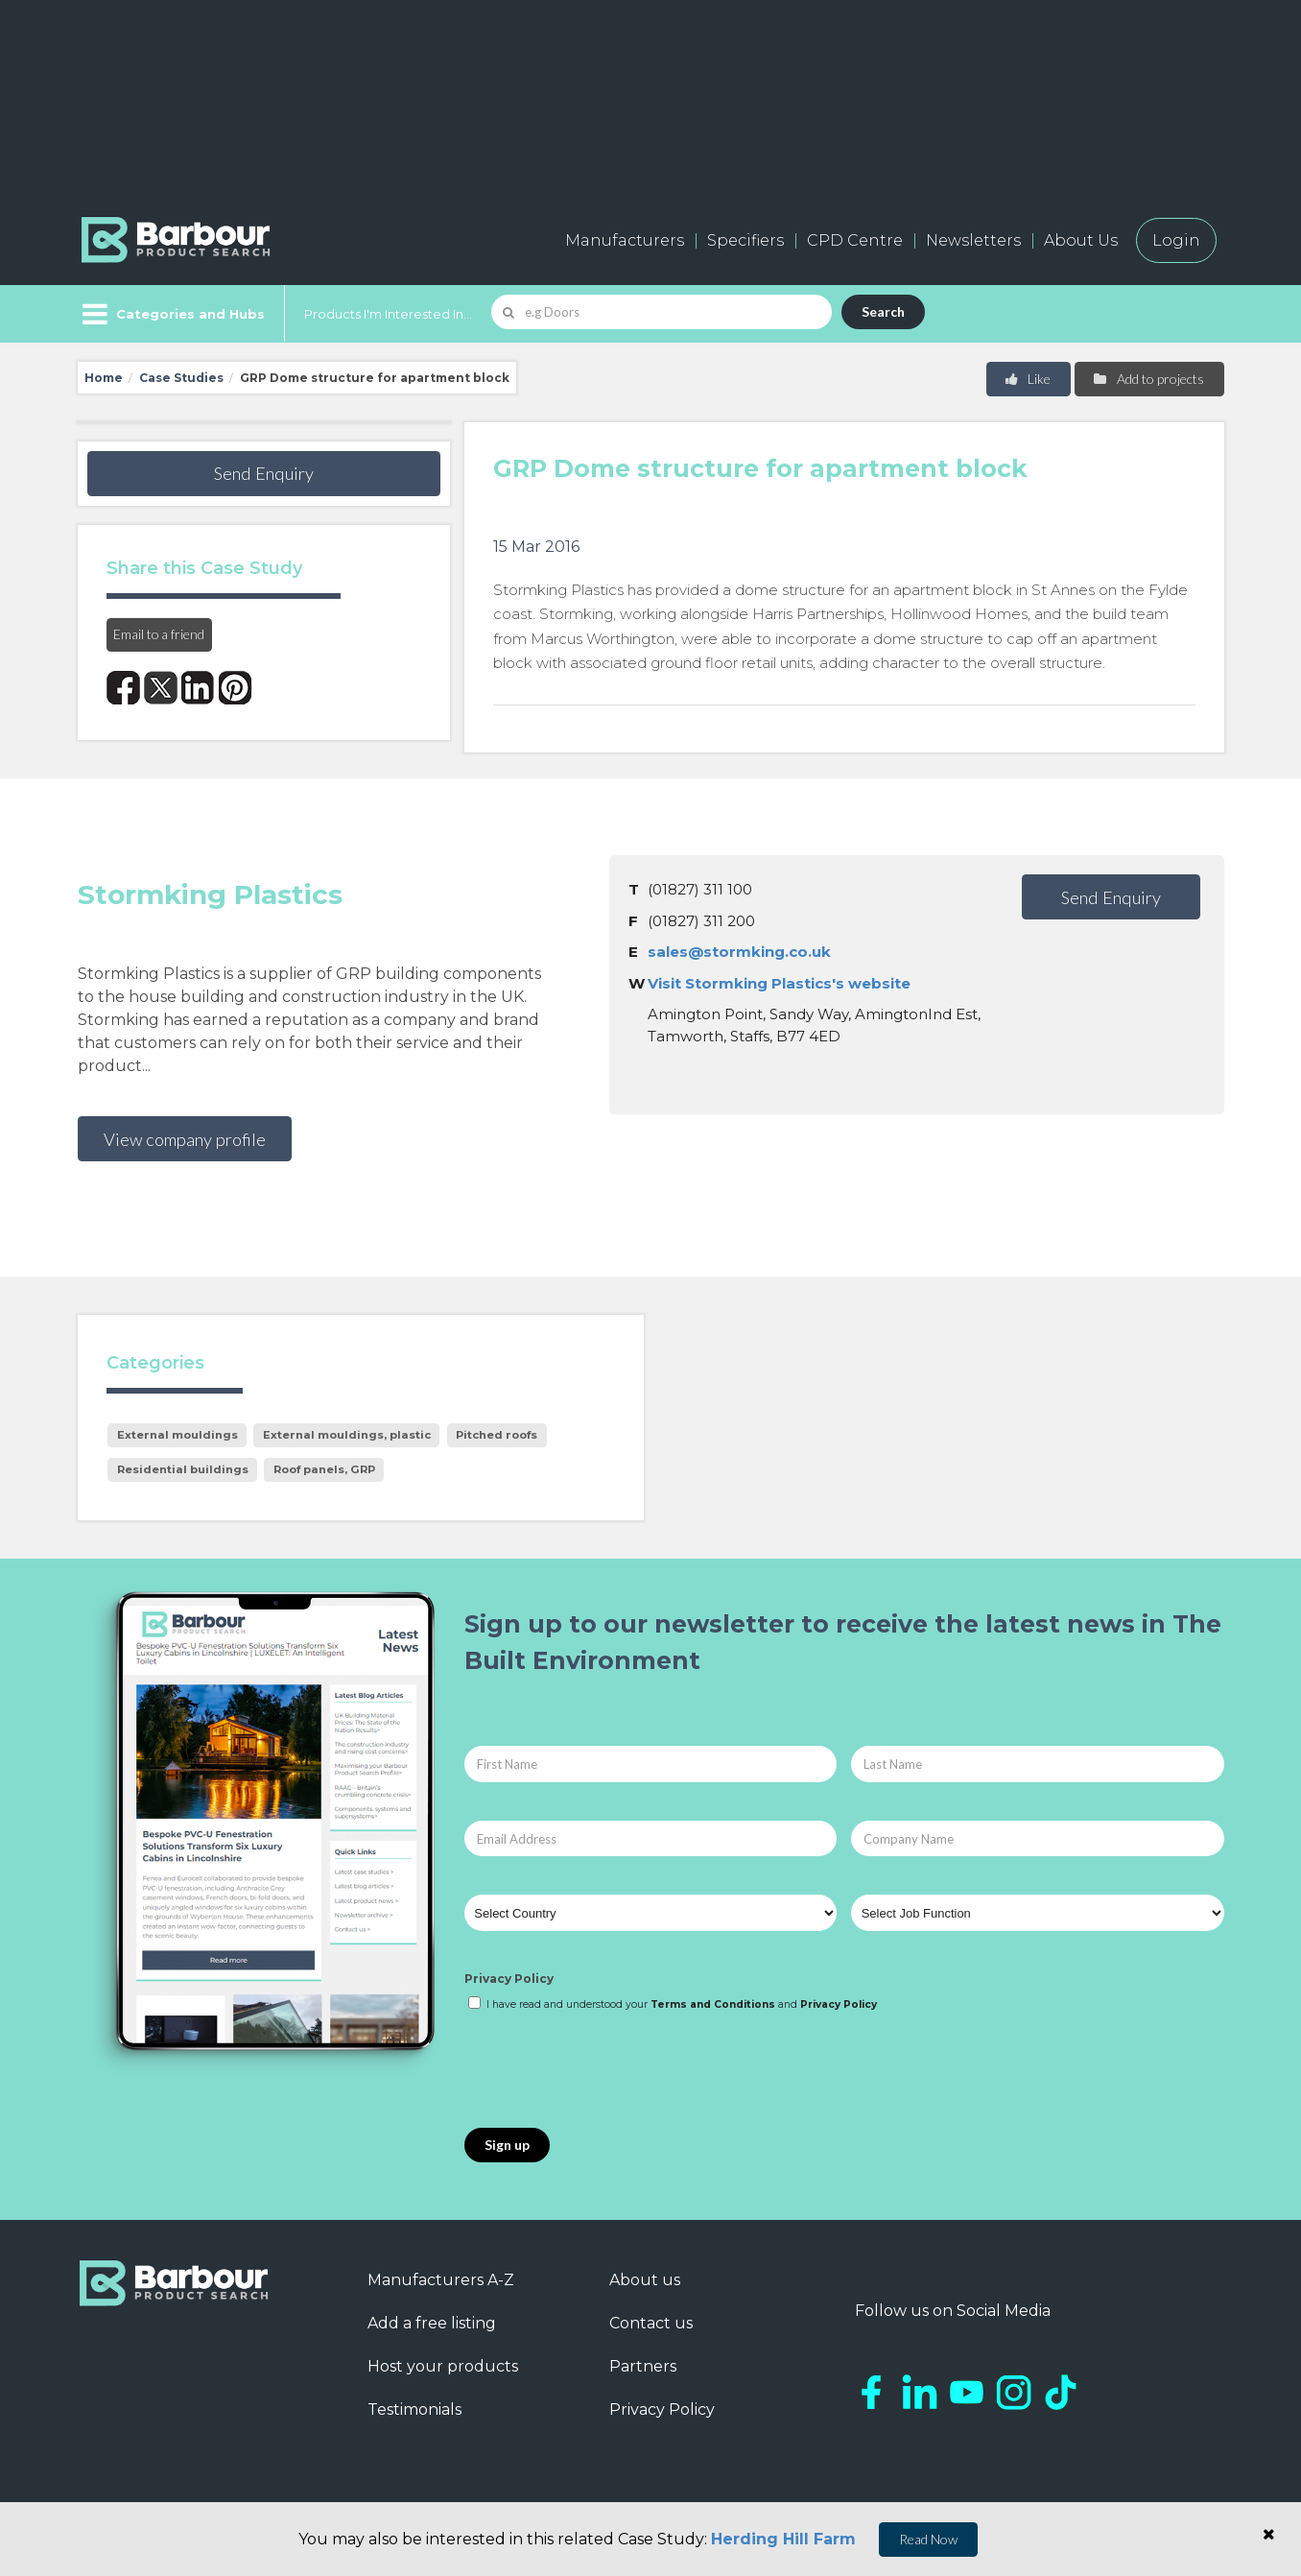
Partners (642, 2366)
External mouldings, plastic (347, 1435)
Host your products (442, 2366)
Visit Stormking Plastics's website (779, 983)
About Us (1081, 240)
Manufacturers (624, 240)
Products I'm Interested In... (388, 314)
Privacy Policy (509, 1978)
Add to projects (1148, 378)
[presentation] (610, 2071)
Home (103, 377)
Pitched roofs (496, 1435)
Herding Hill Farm (783, 2539)
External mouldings (177, 1435)
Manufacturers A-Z (440, 2280)
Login (1176, 240)
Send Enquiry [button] (264, 473)
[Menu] (171, 314)
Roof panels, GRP (324, 1469)
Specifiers (745, 240)
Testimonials (414, 2409)
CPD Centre (855, 240)
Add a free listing (431, 2323)
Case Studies (181, 377)
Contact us (651, 2323)
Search (883, 311)
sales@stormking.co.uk (739, 951)
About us (644, 2280)
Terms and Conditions (712, 2004)
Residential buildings (182, 1469)
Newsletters (973, 240)
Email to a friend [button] (158, 634)
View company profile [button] (185, 1139)
